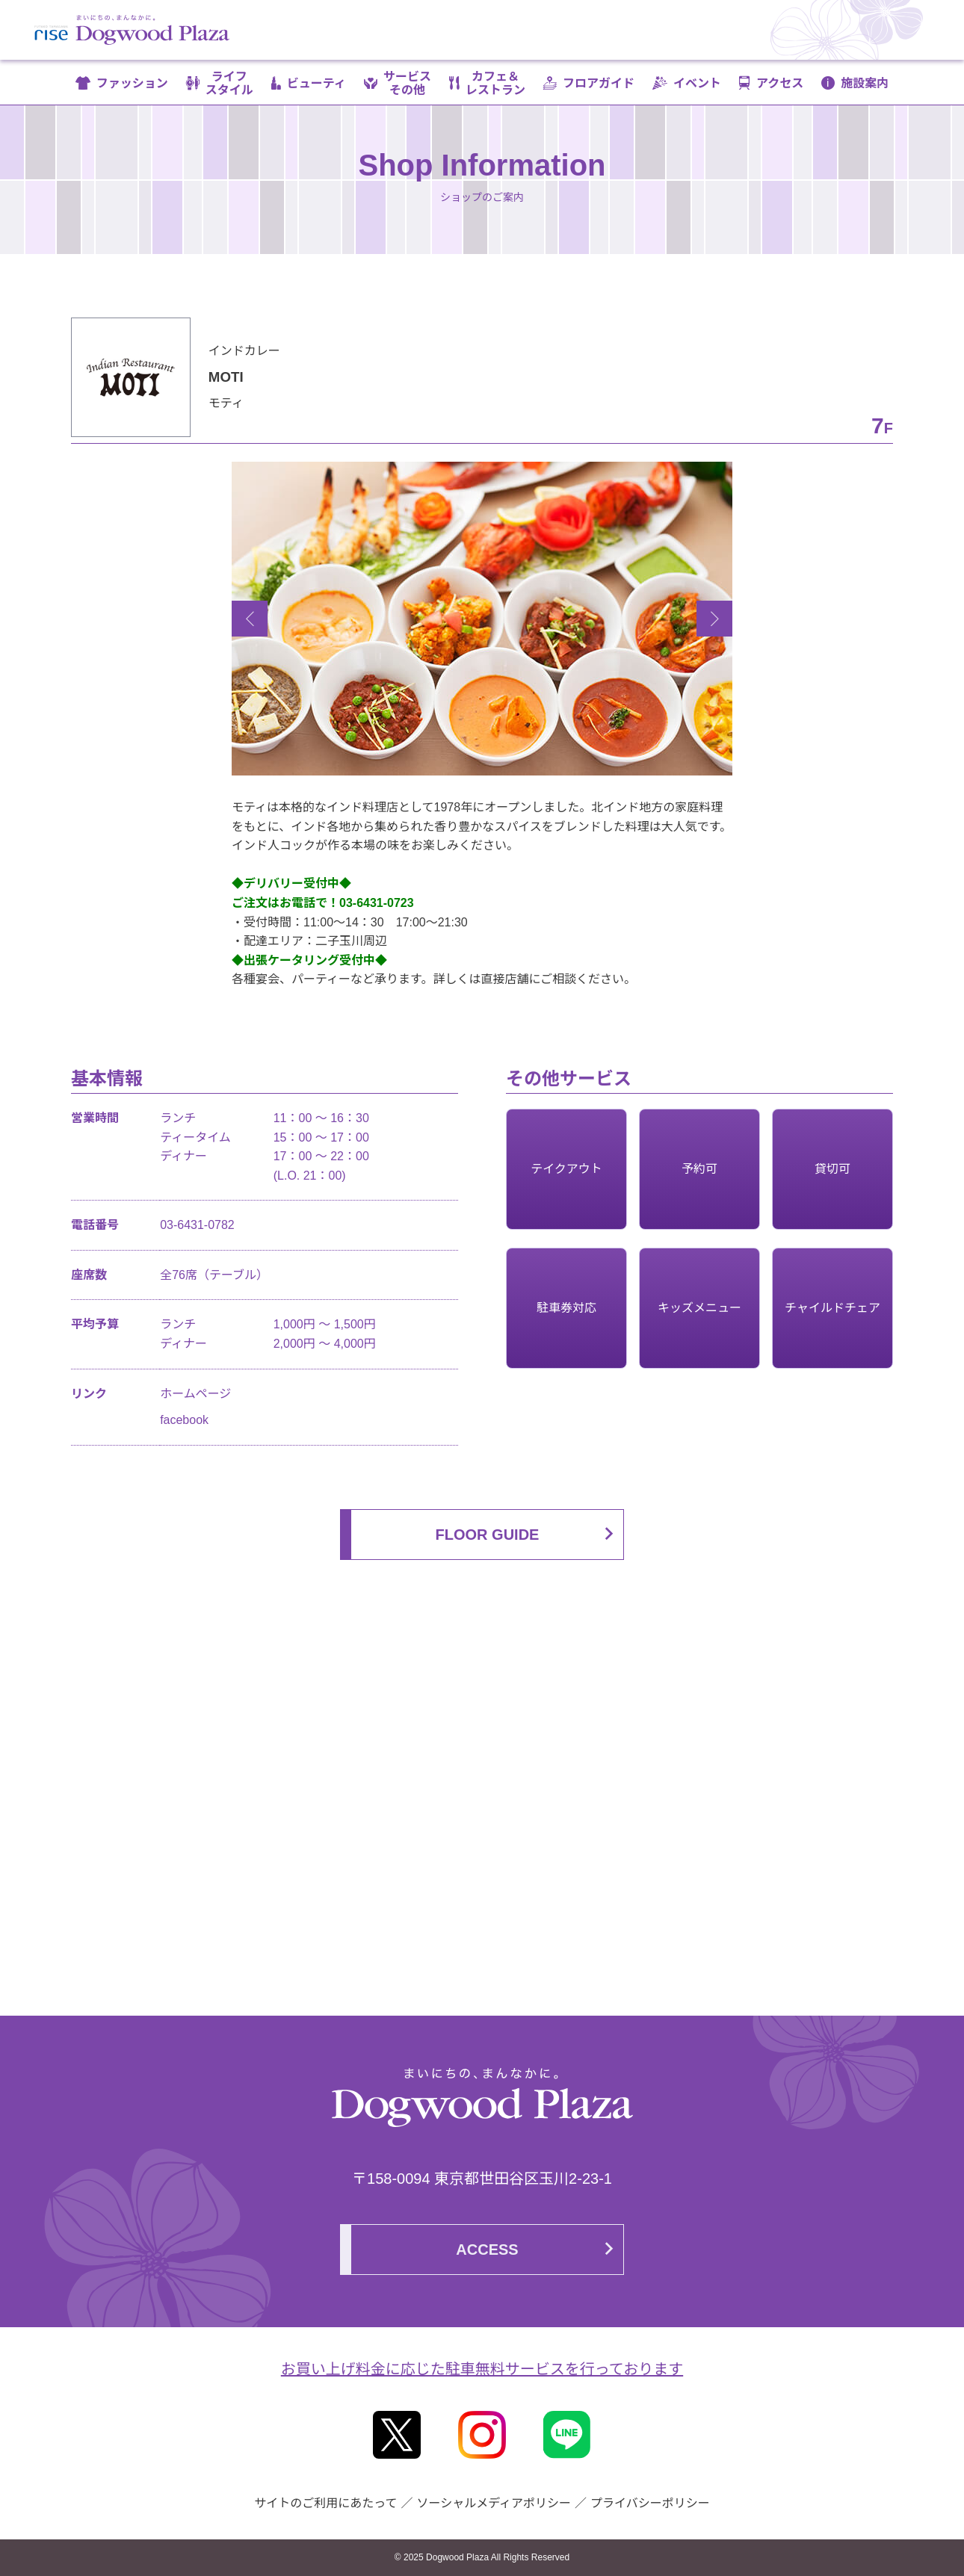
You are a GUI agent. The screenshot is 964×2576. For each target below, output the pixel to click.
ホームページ (195, 1393)
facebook (184, 1420)
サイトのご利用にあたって (325, 2503)
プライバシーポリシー (650, 2503)
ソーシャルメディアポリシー (493, 2503)
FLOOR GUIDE (488, 1534)
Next (714, 619)
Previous (250, 619)
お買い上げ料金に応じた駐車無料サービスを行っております (482, 2369)
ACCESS (487, 2249)
